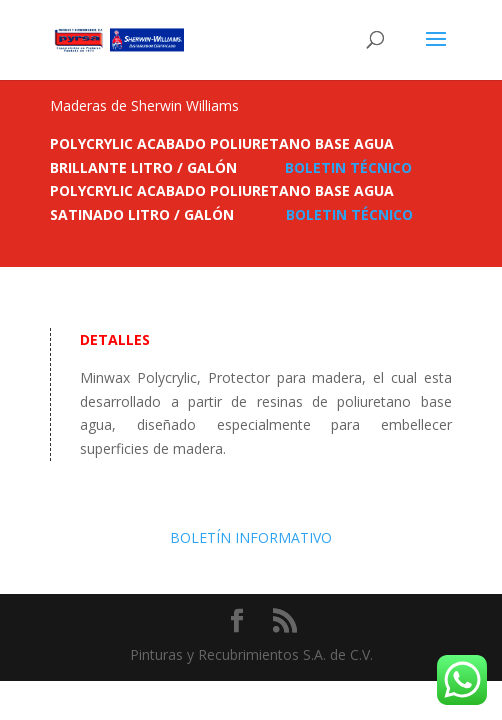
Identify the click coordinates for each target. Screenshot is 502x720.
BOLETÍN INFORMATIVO (251, 537)
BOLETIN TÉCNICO (348, 167)
